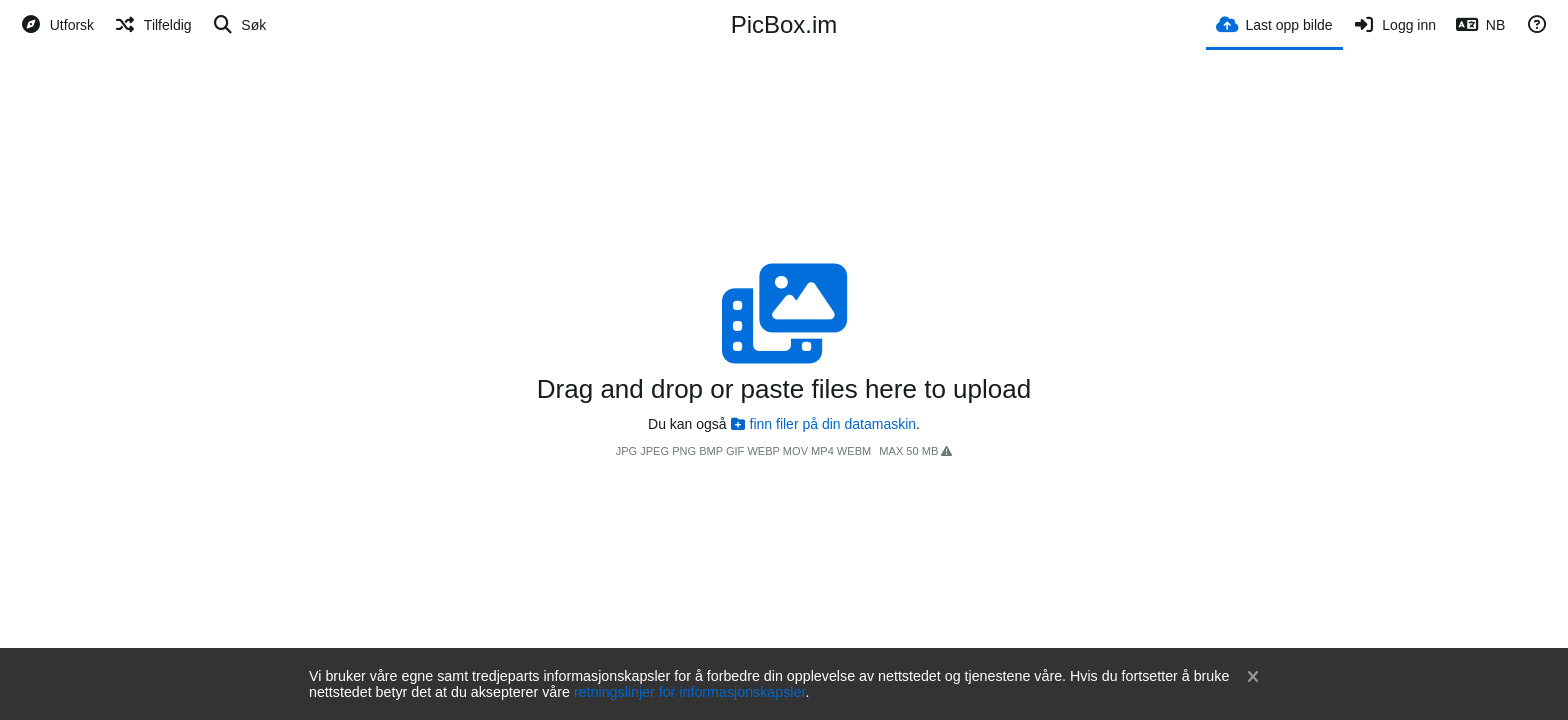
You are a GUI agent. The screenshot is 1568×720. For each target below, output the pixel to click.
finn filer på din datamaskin (824, 424)
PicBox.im (784, 24)
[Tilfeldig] (152, 25)
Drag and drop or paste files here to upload (784, 389)
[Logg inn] (1394, 25)
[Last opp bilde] (1274, 23)
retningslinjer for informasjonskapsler (690, 692)
